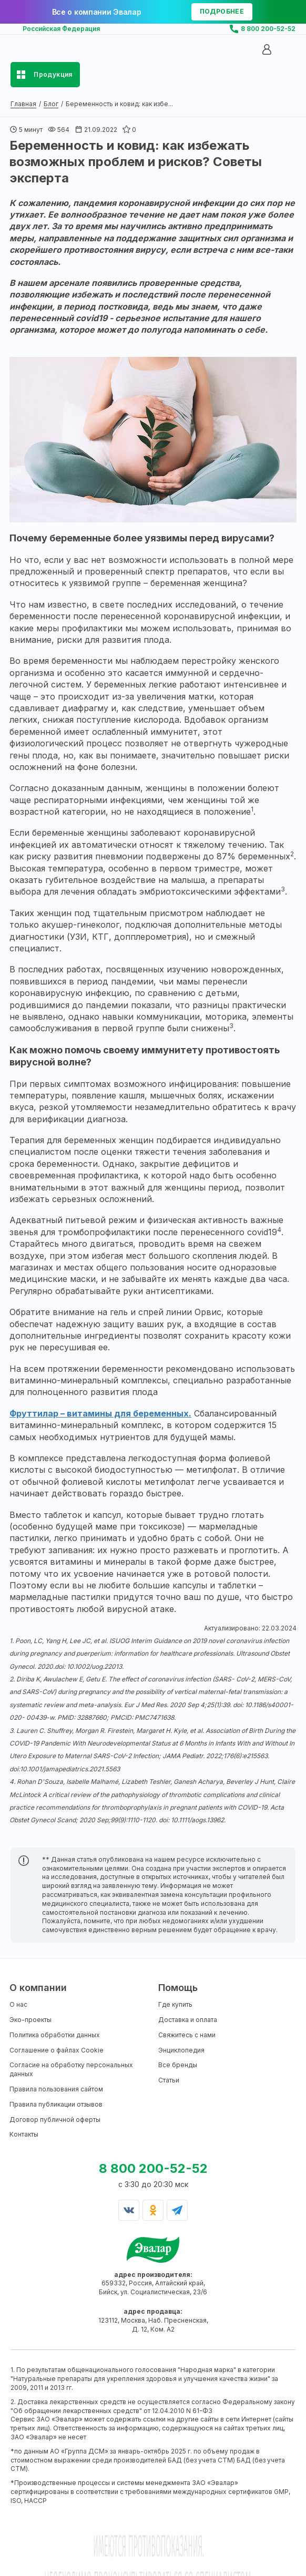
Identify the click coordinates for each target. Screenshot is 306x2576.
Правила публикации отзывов (56, 2104)
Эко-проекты (30, 2020)
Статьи (168, 2080)
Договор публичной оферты (54, 2119)
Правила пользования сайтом (56, 2089)
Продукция (53, 74)
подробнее (222, 11)
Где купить (175, 2004)
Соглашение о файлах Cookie (56, 2050)
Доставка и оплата (187, 2020)
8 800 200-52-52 (268, 29)
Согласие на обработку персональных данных (71, 2069)
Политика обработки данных (54, 2035)
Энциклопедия (181, 2050)
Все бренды (177, 2065)
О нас (18, 2004)
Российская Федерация (61, 29)
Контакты (23, 2134)
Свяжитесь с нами (187, 2035)
